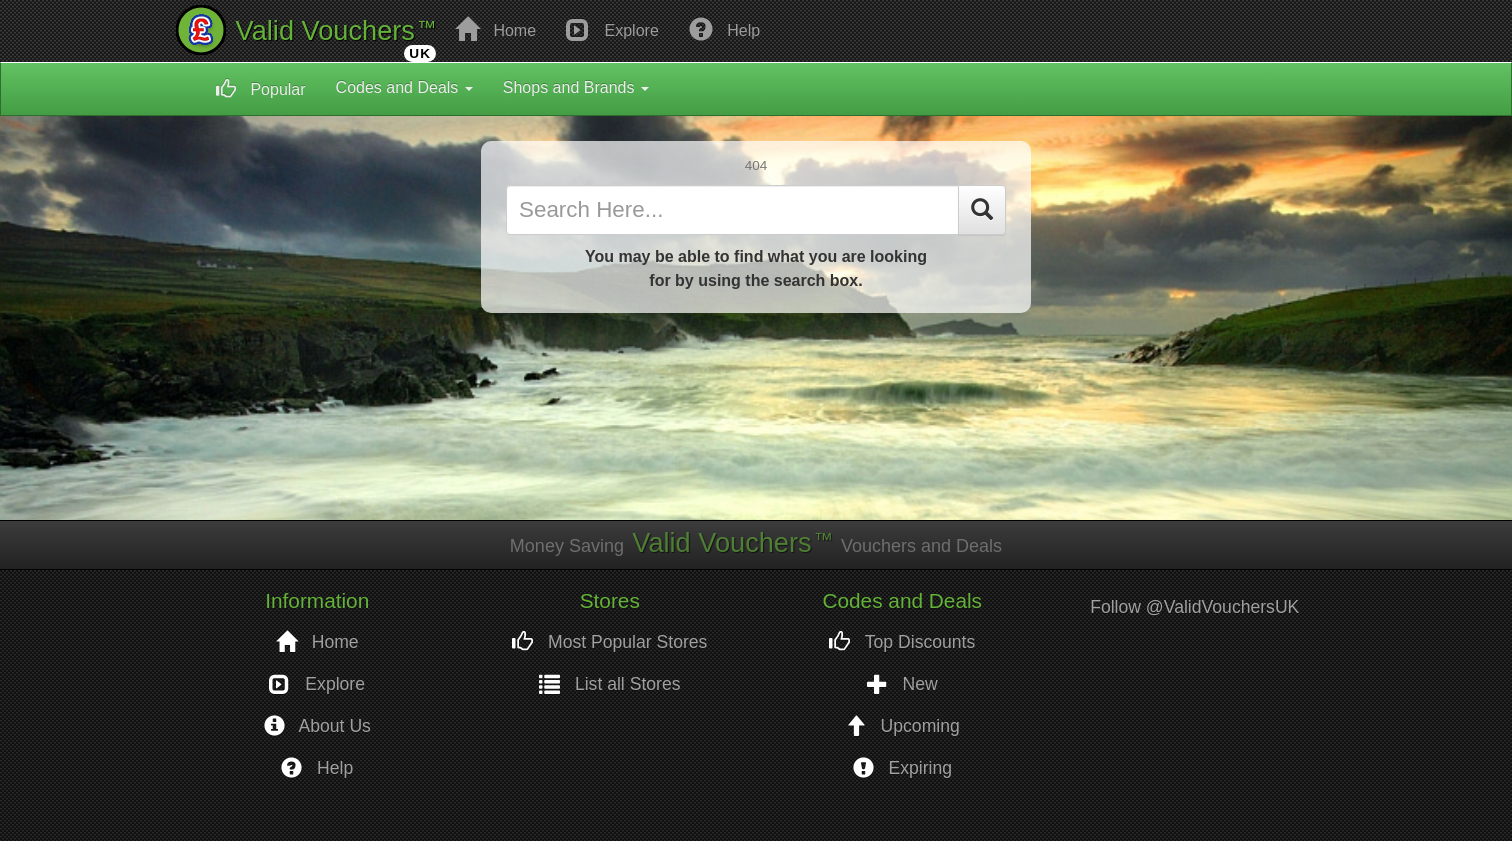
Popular (261, 89)
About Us (317, 726)
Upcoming (902, 726)
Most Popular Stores (609, 642)
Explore (612, 29)
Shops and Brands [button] (576, 87)
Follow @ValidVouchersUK (1194, 607)
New (902, 684)
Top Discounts (902, 642)
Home (495, 29)
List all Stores (610, 684)
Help (724, 29)
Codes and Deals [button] (404, 87)
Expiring (902, 768)
